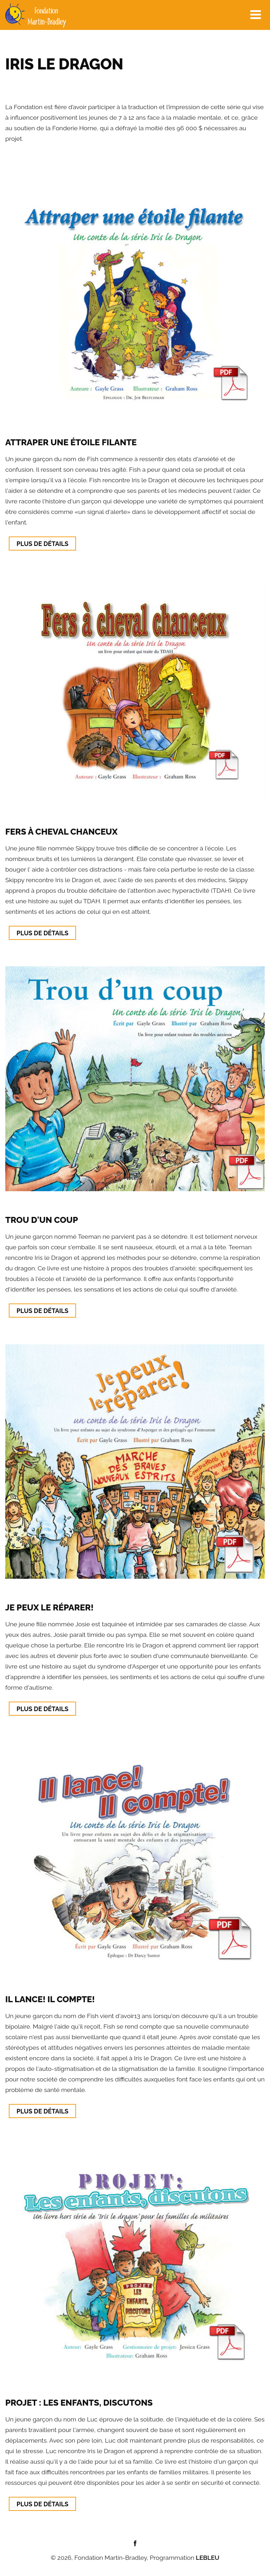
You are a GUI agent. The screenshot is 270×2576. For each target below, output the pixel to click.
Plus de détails (42, 543)
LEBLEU (207, 2557)
